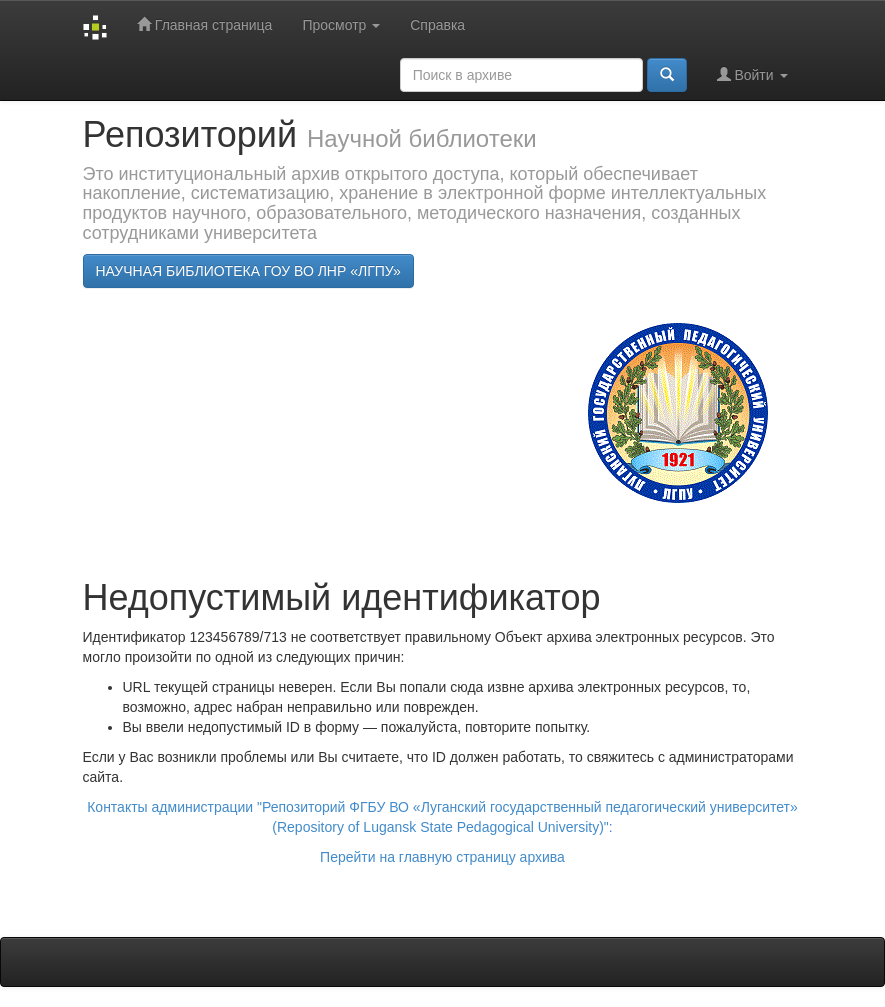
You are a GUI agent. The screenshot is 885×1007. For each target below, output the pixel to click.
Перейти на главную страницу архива (442, 857)
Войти (752, 74)
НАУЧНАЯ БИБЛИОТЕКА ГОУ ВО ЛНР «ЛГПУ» (248, 271)
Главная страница (204, 24)
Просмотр (341, 25)
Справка (437, 25)
